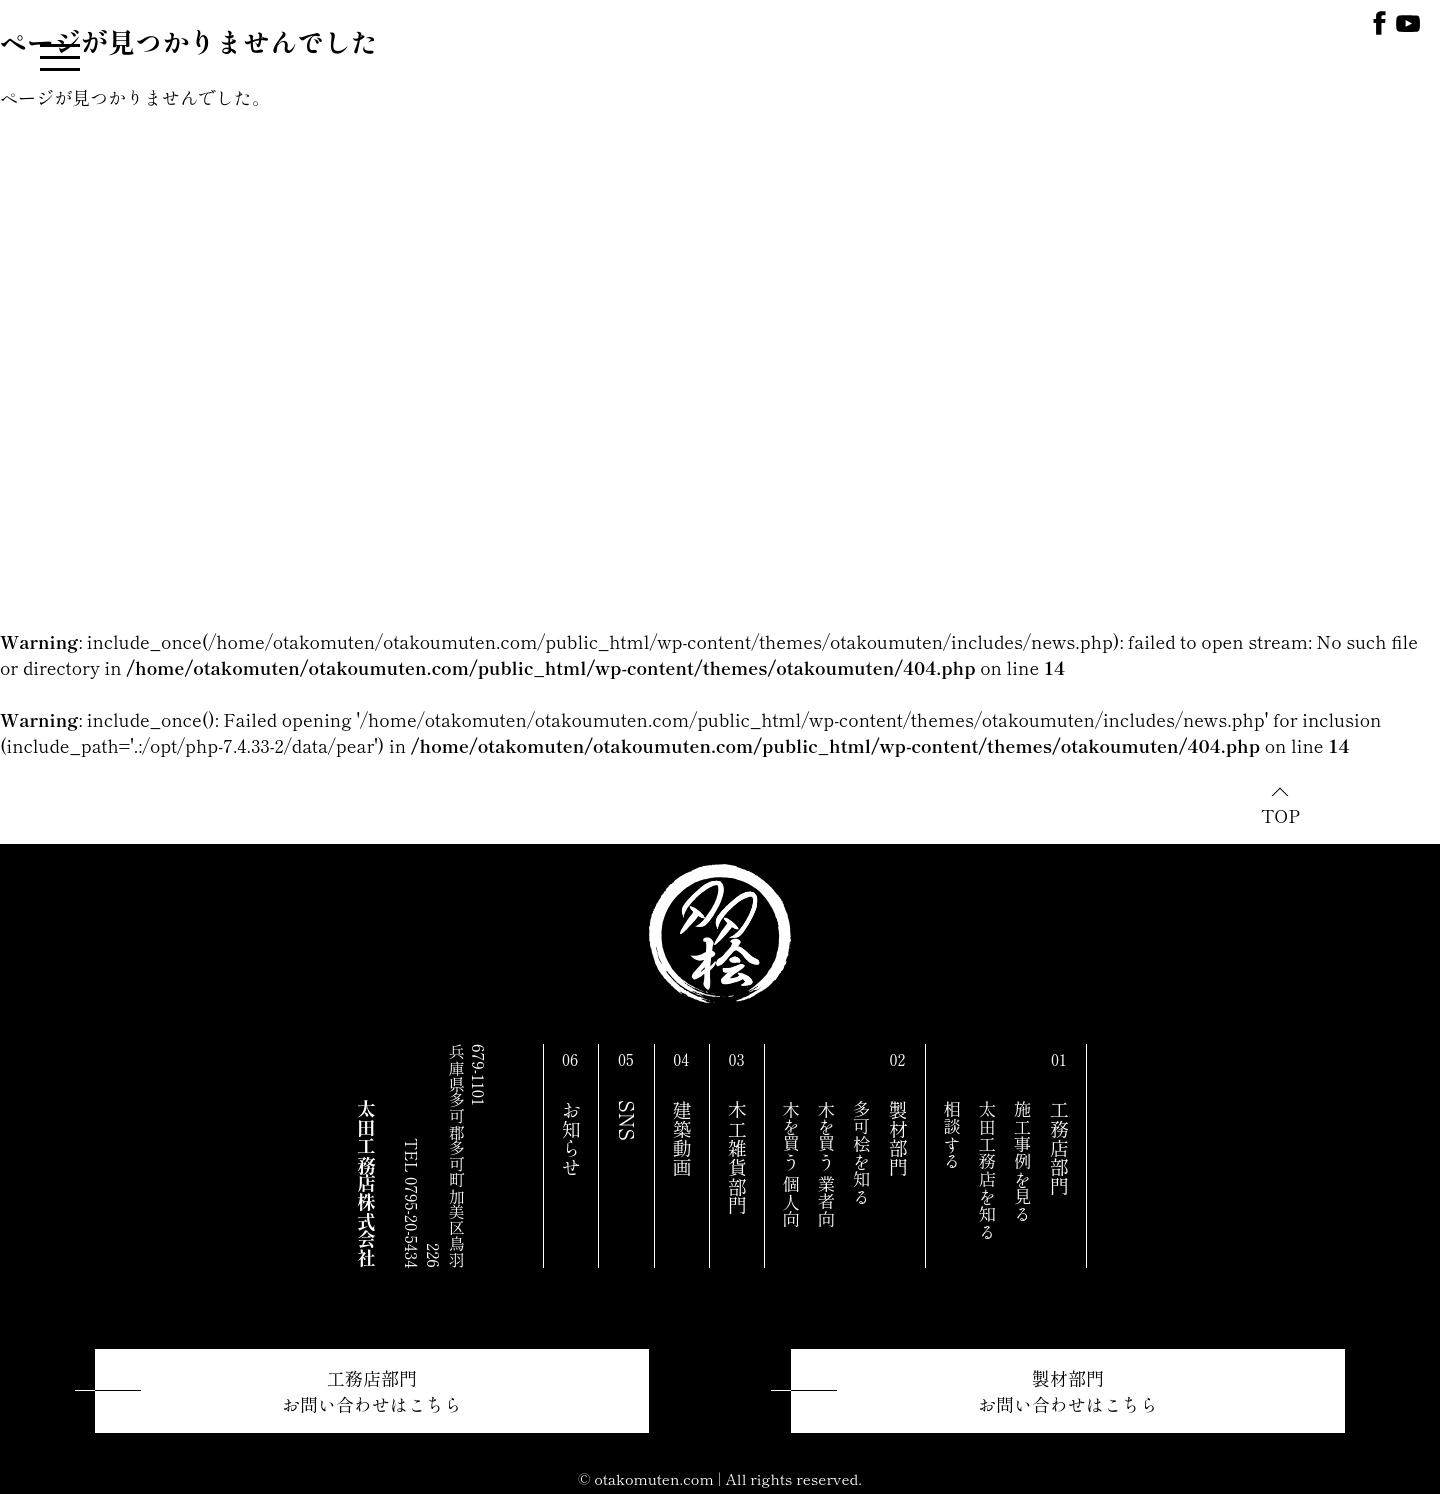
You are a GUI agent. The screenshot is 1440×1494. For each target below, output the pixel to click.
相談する (952, 1135)
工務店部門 (1059, 1148)
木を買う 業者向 (826, 1164)
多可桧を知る (861, 1153)
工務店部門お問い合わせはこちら (372, 1391)
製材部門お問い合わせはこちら (1068, 1391)
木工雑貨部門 (737, 1157)
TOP (1280, 815)
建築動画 (682, 1138)
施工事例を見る (1022, 1161)
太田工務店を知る (987, 1170)
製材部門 (898, 1138)
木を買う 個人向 (791, 1164)
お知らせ (571, 1138)
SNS (627, 1120)
